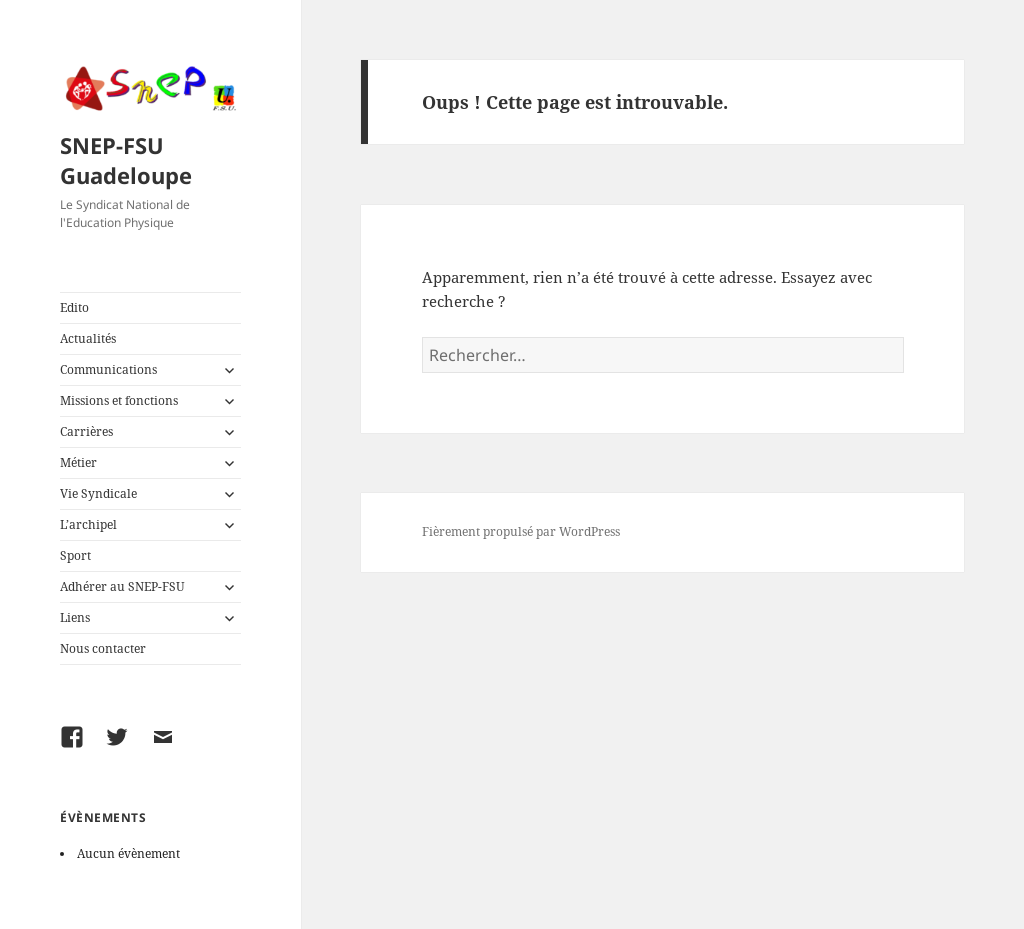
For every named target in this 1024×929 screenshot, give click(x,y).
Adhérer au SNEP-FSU (122, 586)
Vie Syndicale (98, 493)
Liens (75, 617)
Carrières (86, 431)
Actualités (88, 338)
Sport (75, 555)
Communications (108, 369)
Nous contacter (103, 648)
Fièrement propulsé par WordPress (521, 531)
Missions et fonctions (119, 400)
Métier (78, 462)
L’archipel (88, 524)
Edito (74, 307)
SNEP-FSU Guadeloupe (126, 160)
